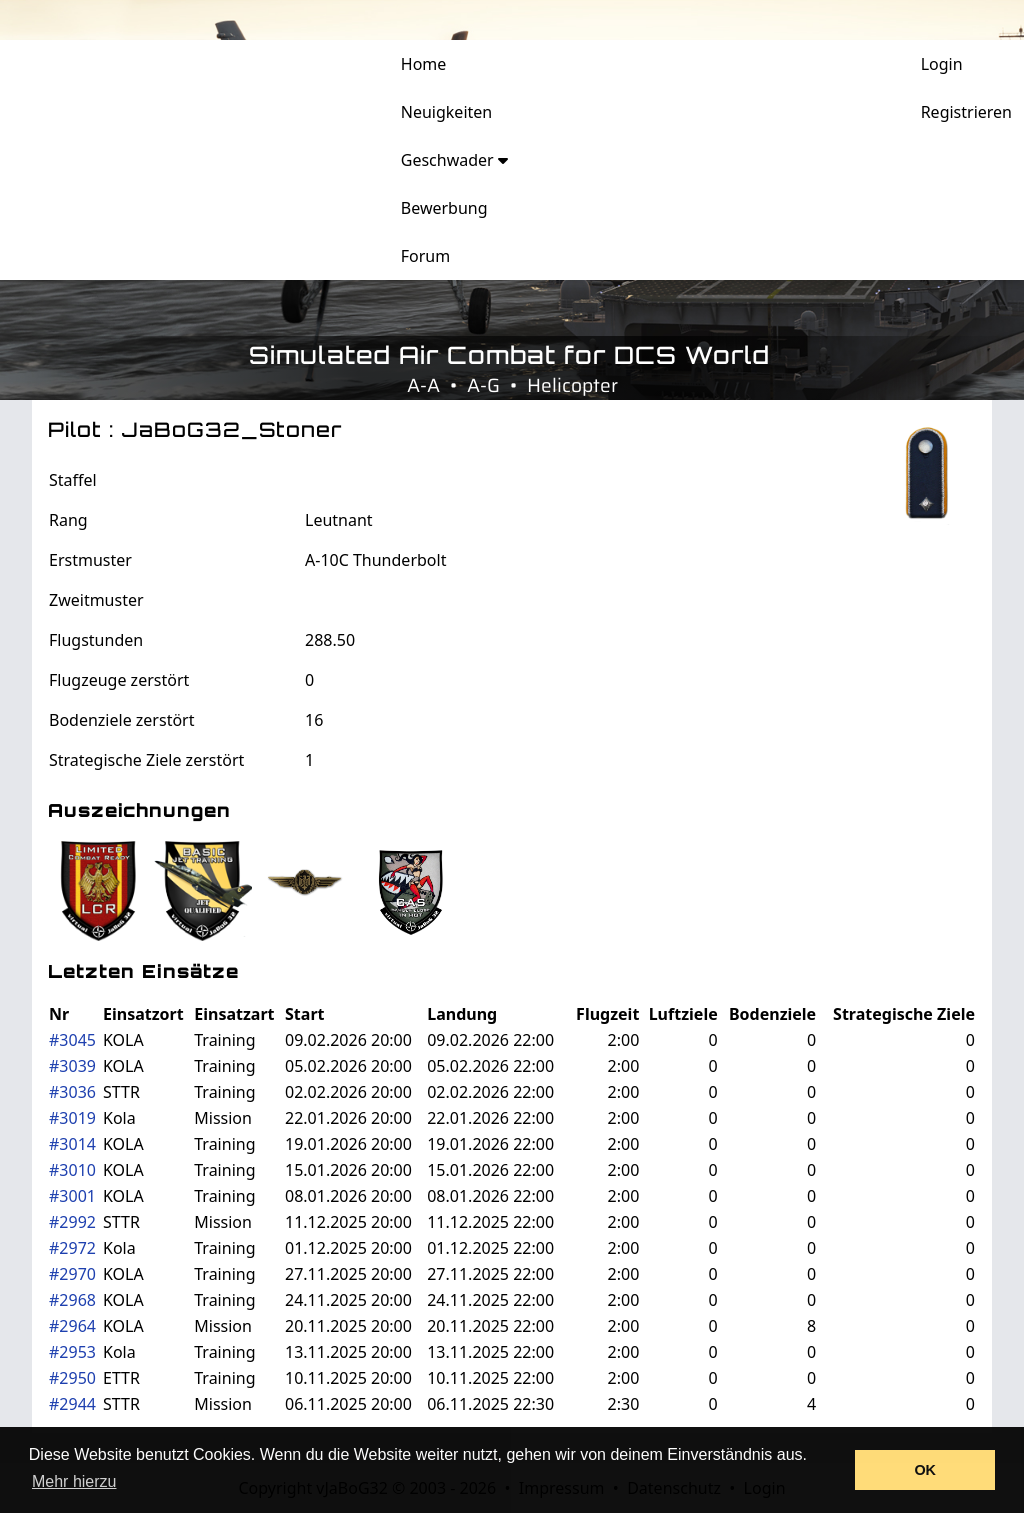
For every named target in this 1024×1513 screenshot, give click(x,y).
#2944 (72, 1404)
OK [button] (925, 1470)
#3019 (72, 1118)
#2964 (72, 1326)
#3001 (72, 1196)
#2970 (72, 1274)
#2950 (72, 1378)
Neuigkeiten (446, 112)
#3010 (72, 1170)
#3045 (72, 1040)
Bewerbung (444, 208)
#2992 (72, 1222)
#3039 (72, 1066)
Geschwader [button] (454, 160)
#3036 (72, 1092)
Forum (425, 256)
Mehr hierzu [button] (74, 1481)
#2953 (72, 1352)
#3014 (72, 1144)
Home (424, 64)
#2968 (72, 1300)
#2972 (72, 1248)
